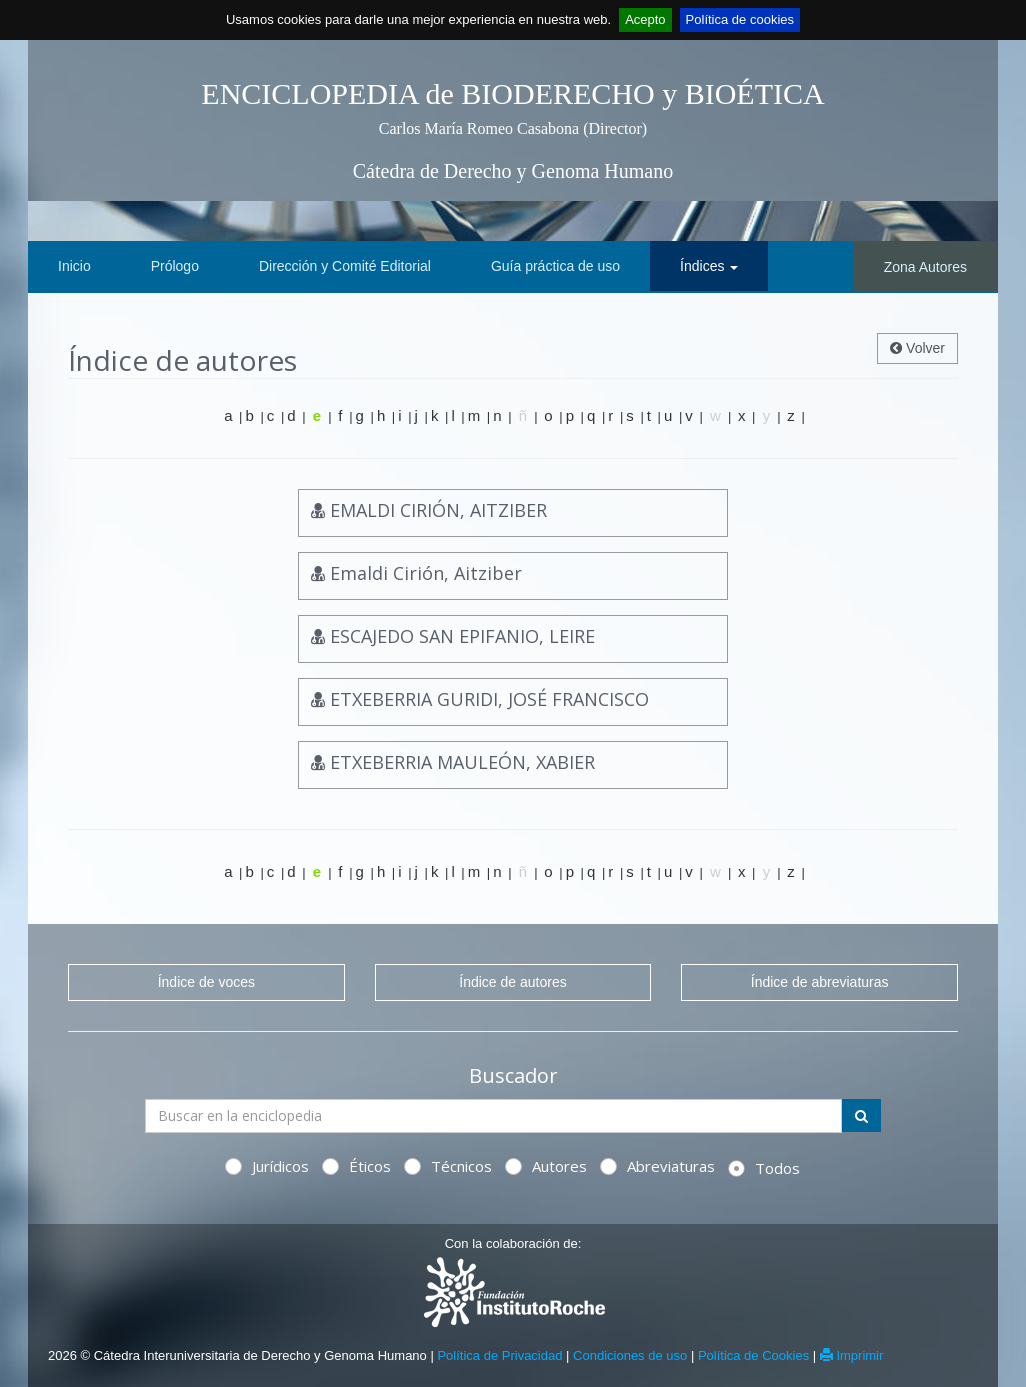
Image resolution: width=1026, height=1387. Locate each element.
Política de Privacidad (499, 1355)
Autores (546, 1166)
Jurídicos (267, 1166)
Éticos (356, 1166)
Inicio (74, 266)
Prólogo (175, 266)
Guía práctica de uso (555, 266)
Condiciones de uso (630, 1355)
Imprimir (852, 1355)
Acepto (645, 19)
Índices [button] (709, 266)
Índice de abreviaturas (820, 982)
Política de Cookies (753, 1355)
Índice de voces (206, 982)
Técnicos (448, 1166)
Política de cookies (740, 19)
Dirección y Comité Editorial (345, 266)
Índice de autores (512, 982)
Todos (764, 1168)
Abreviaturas (657, 1166)
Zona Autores (925, 267)
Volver (917, 348)
